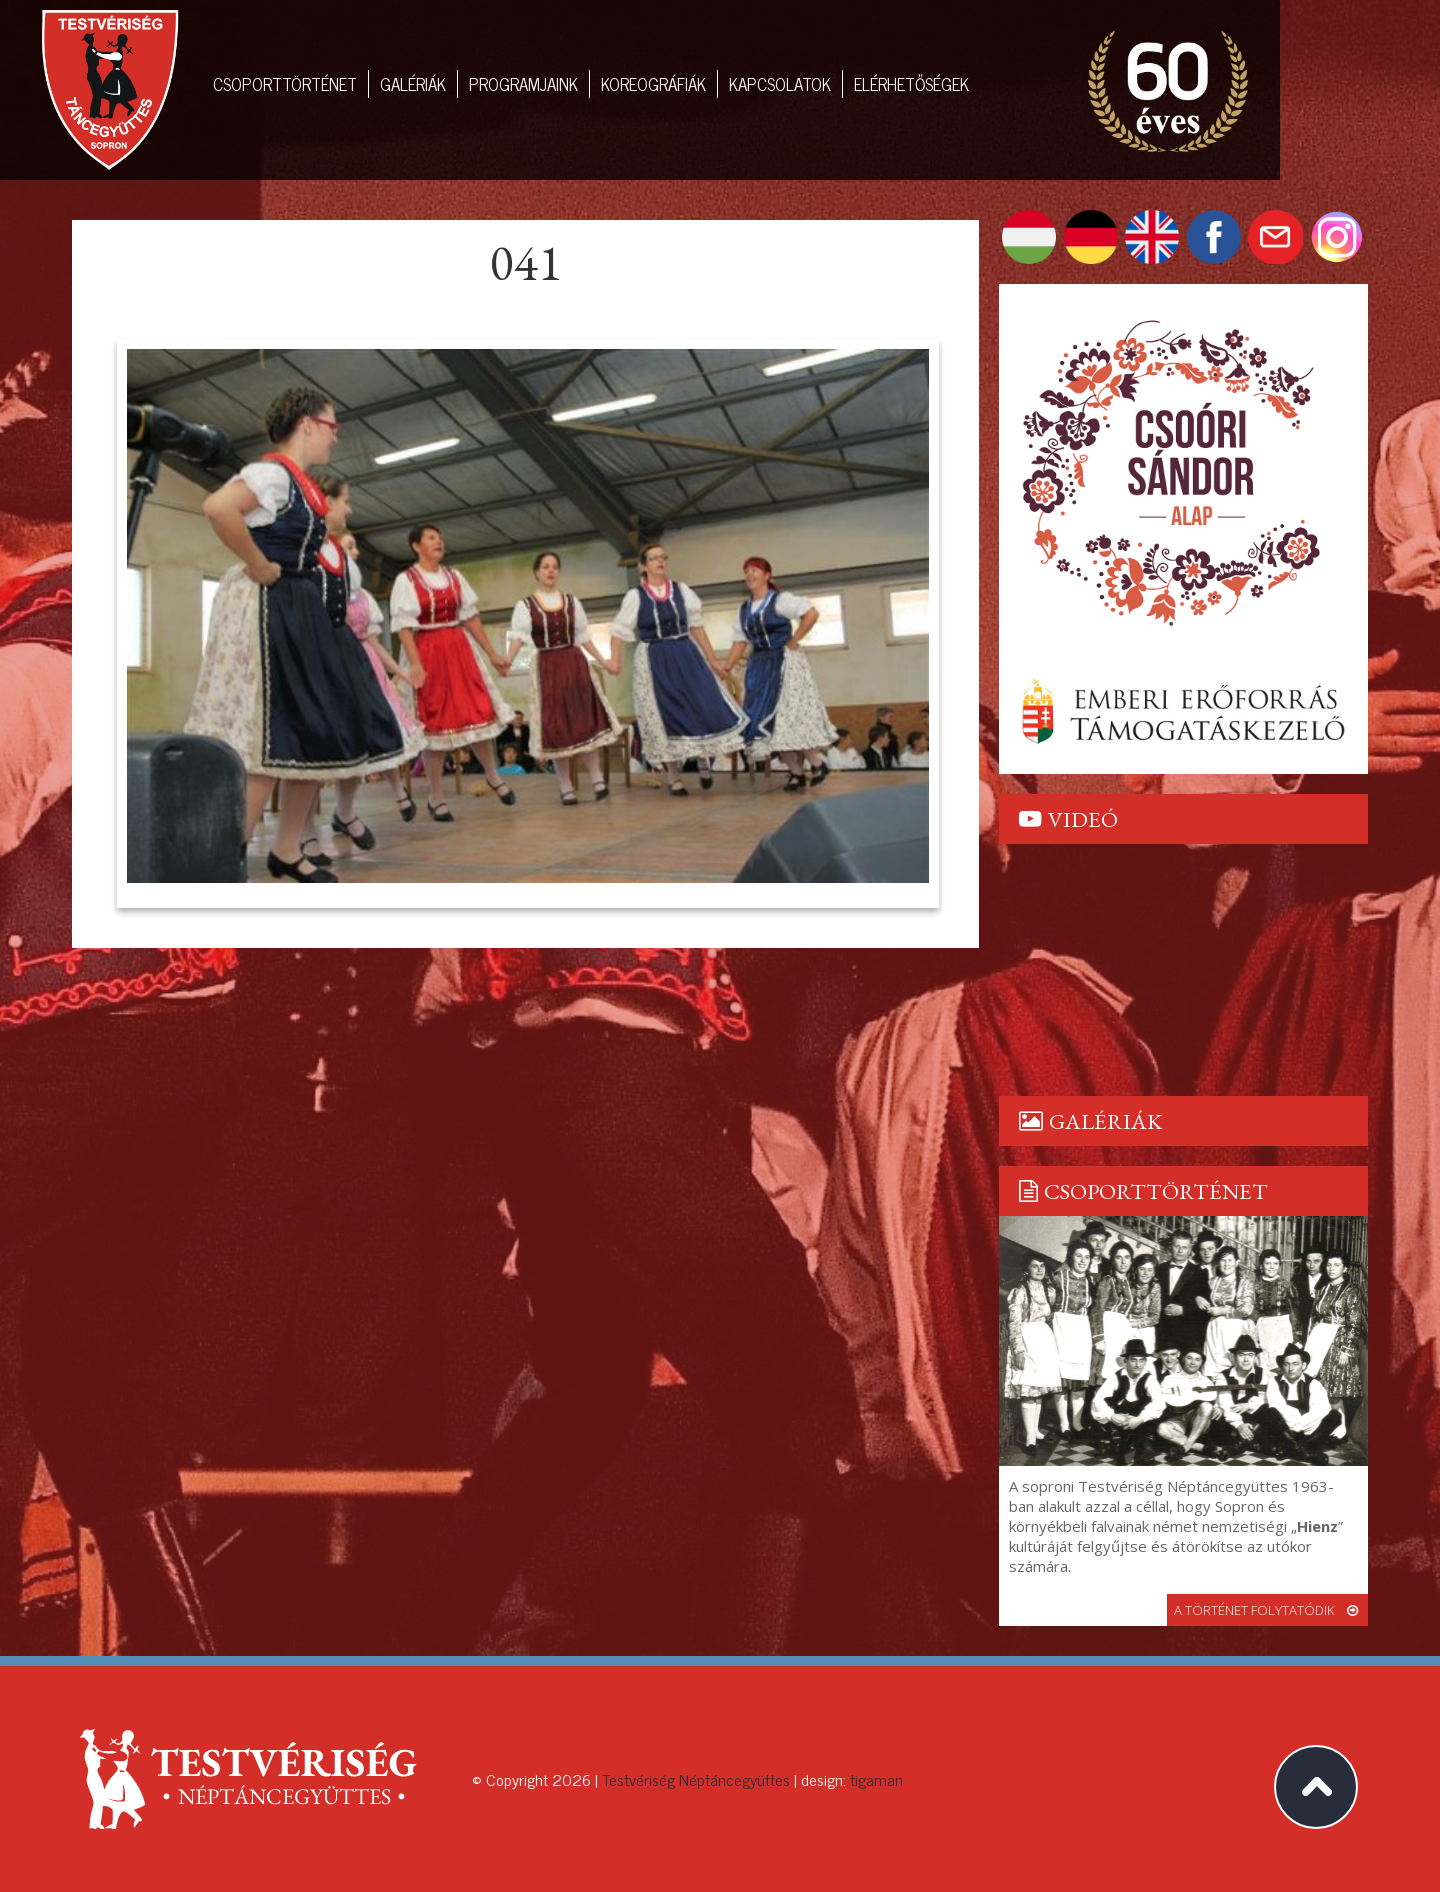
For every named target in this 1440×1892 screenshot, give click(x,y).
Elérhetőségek (911, 84)
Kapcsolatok (780, 84)
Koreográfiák (653, 84)
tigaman (876, 1779)
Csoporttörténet (285, 84)
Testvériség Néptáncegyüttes (696, 1779)
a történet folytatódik (1267, 1610)
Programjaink (523, 84)
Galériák (413, 84)
